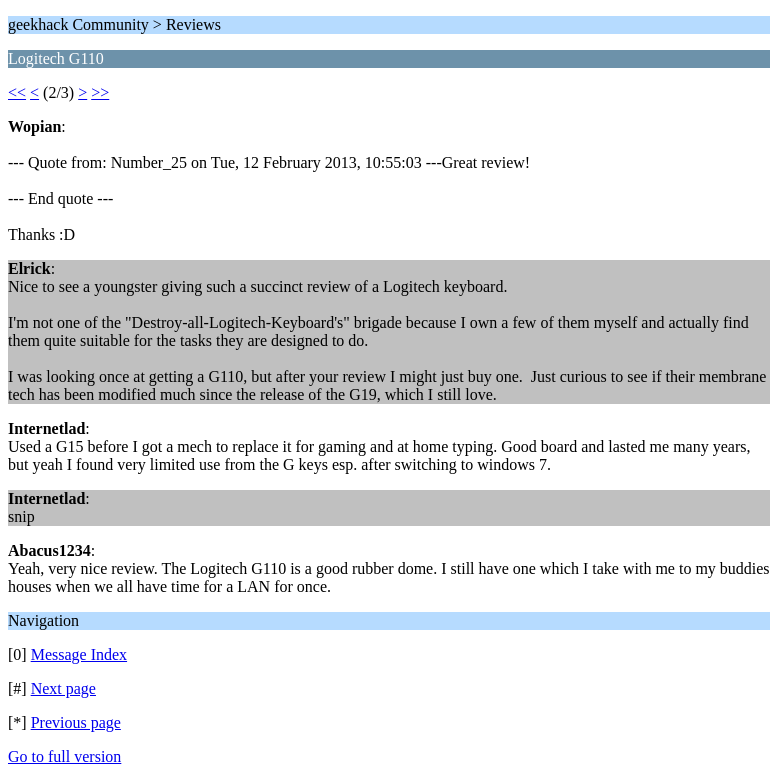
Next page (63, 688)
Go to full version (64, 756)
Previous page (76, 722)
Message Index (79, 654)
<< (17, 92)
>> (100, 92)
